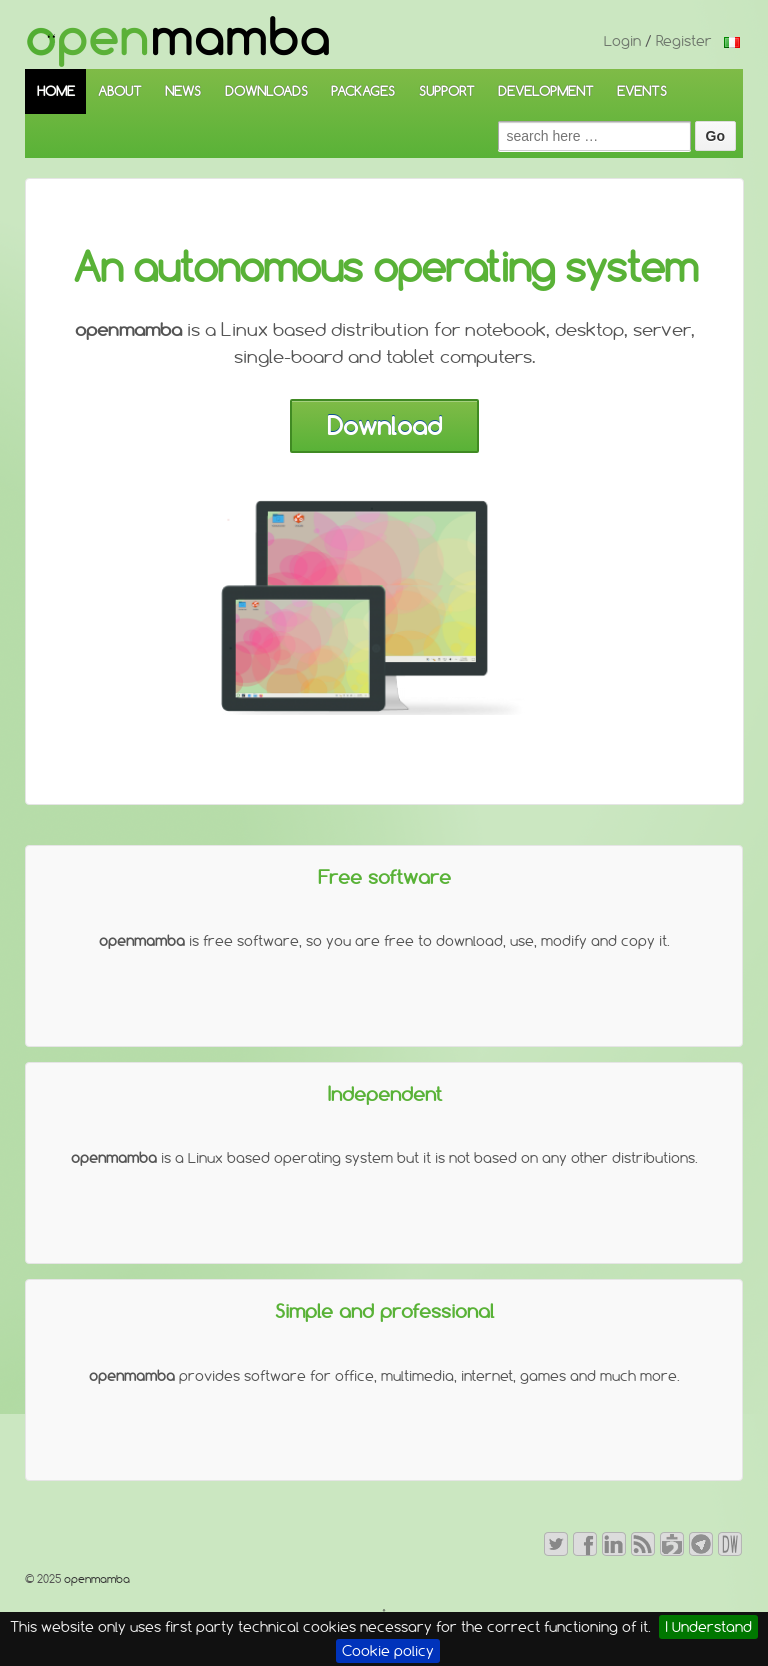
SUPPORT (447, 91)
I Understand (708, 1627)
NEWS (183, 91)
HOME (56, 91)
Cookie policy (388, 1651)
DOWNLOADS (266, 91)
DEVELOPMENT (546, 91)
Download (384, 426)
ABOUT (120, 91)
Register (684, 41)
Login (622, 41)
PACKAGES (363, 91)
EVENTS (642, 91)
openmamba (95, 1579)
